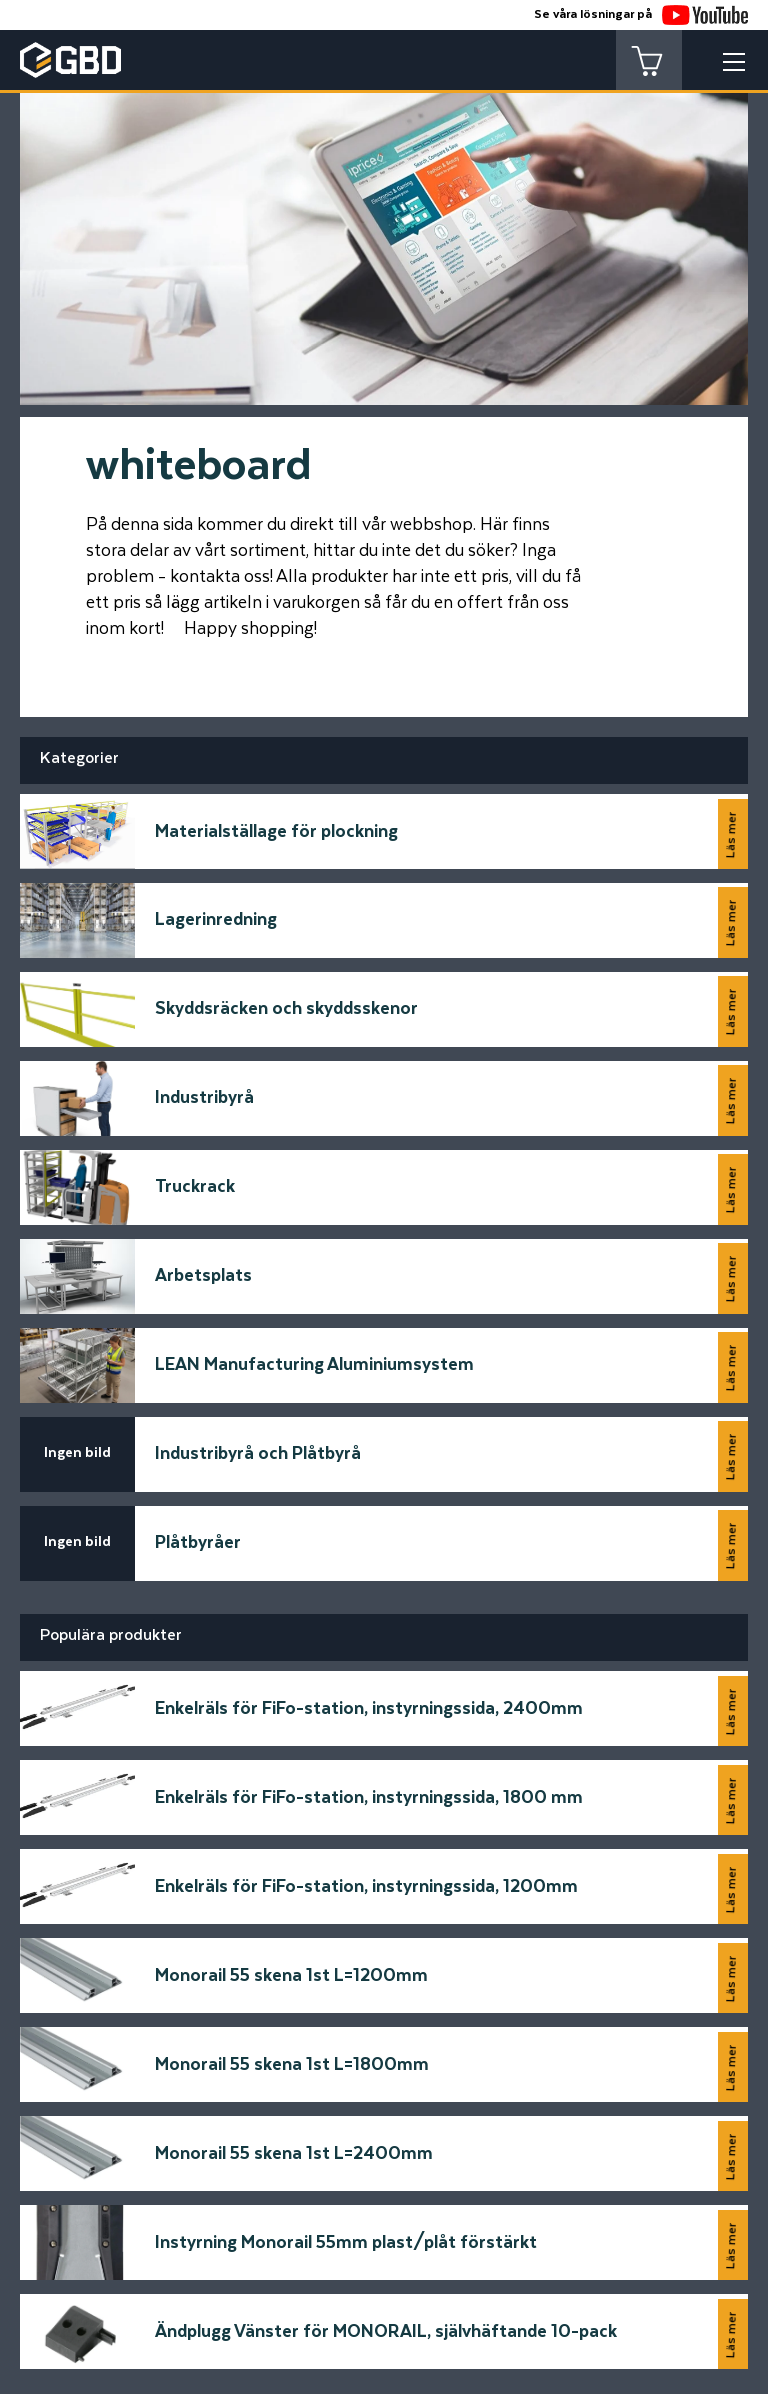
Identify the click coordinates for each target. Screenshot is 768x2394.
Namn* (58, 1824)
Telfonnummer (91, 1974)
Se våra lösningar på (641, 14)
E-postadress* (90, 1899)
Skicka (698, 2030)
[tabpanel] (384, 230)
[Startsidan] (95, 2124)
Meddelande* (447, 1824)
